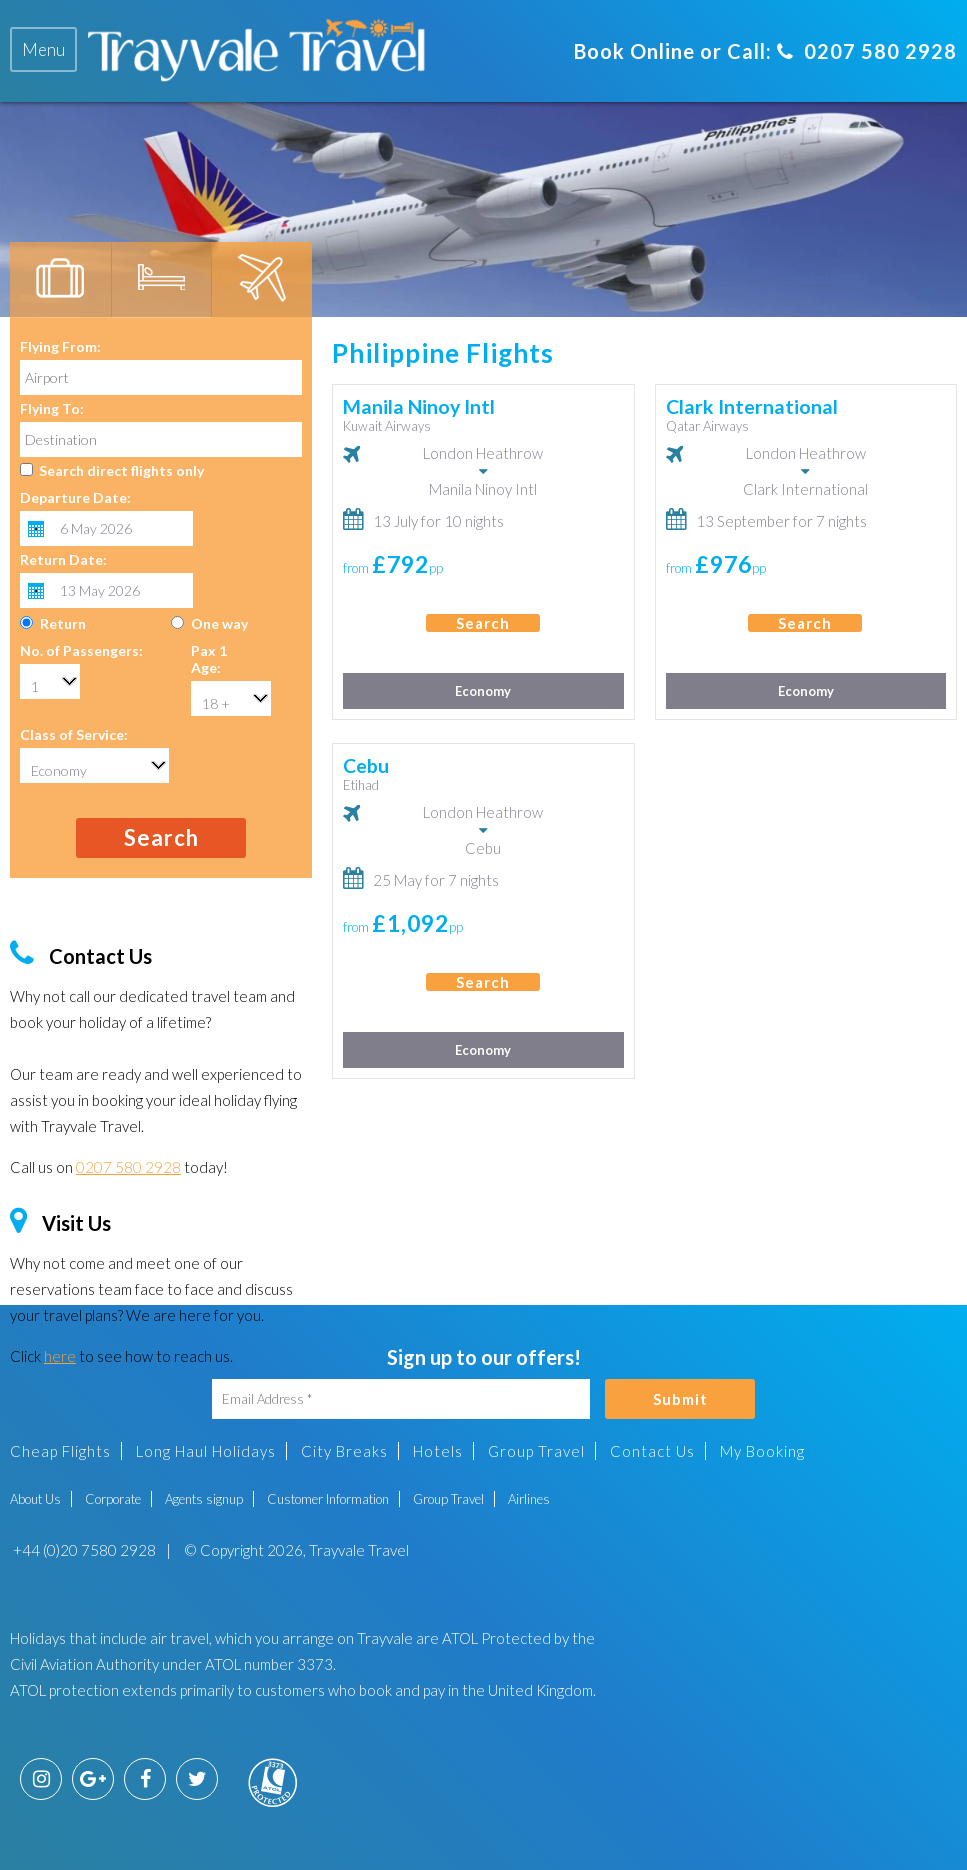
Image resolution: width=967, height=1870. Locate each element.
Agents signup (204, 1499)
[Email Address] (401, 1399)
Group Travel (536, 1451)
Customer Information (328, 1499)
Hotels (438, 1451)
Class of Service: (74, 734)
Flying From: (60, 346)
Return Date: (63, 559)
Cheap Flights (60, 1451)
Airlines (529, 1499)
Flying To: (52, 408)
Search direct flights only (121, 470)
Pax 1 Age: (209, 659)
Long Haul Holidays (206, 1451)
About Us (35, 1499)
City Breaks (344, 1451)
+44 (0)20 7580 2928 (83, 1550)
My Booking (762, 1451)
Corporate (113, 1499)
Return (63, 623)
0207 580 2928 (867, 51)
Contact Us (652, 1451)
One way (219, 623)
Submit (680, 1399)
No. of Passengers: (81, 650)
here (60, 1356)
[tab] (43, 49)
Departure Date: (75, 497)
